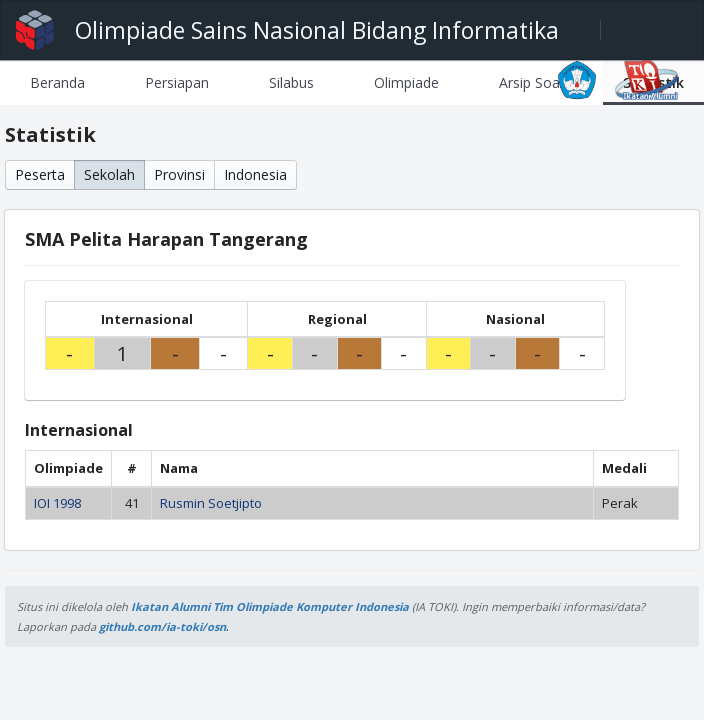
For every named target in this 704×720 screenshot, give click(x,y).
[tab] (57, 82)
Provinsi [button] (179, 174)
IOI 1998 (57, 503)
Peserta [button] (40, 174)
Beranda (57, 82)
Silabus (291, 82)
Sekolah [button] (109, 174)
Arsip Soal (531, 82)
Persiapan (177, 82)
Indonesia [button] (255, 174)
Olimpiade (406, 82)
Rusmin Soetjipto (211, 503)
